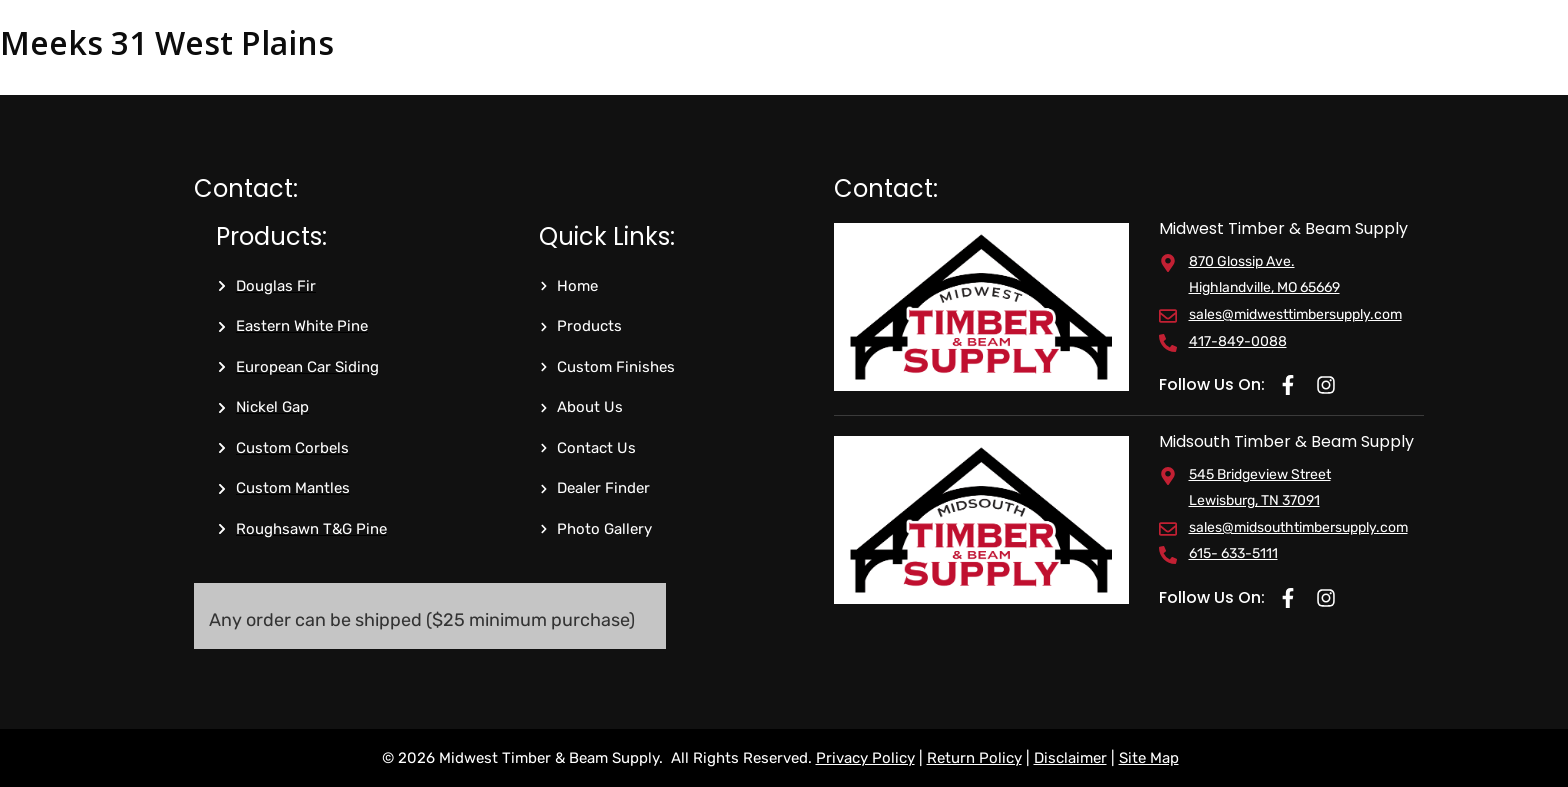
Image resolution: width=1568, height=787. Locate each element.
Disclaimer (1070, 758)
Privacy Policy (865, 758)
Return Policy (974, 758)
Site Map (1149, 758)
